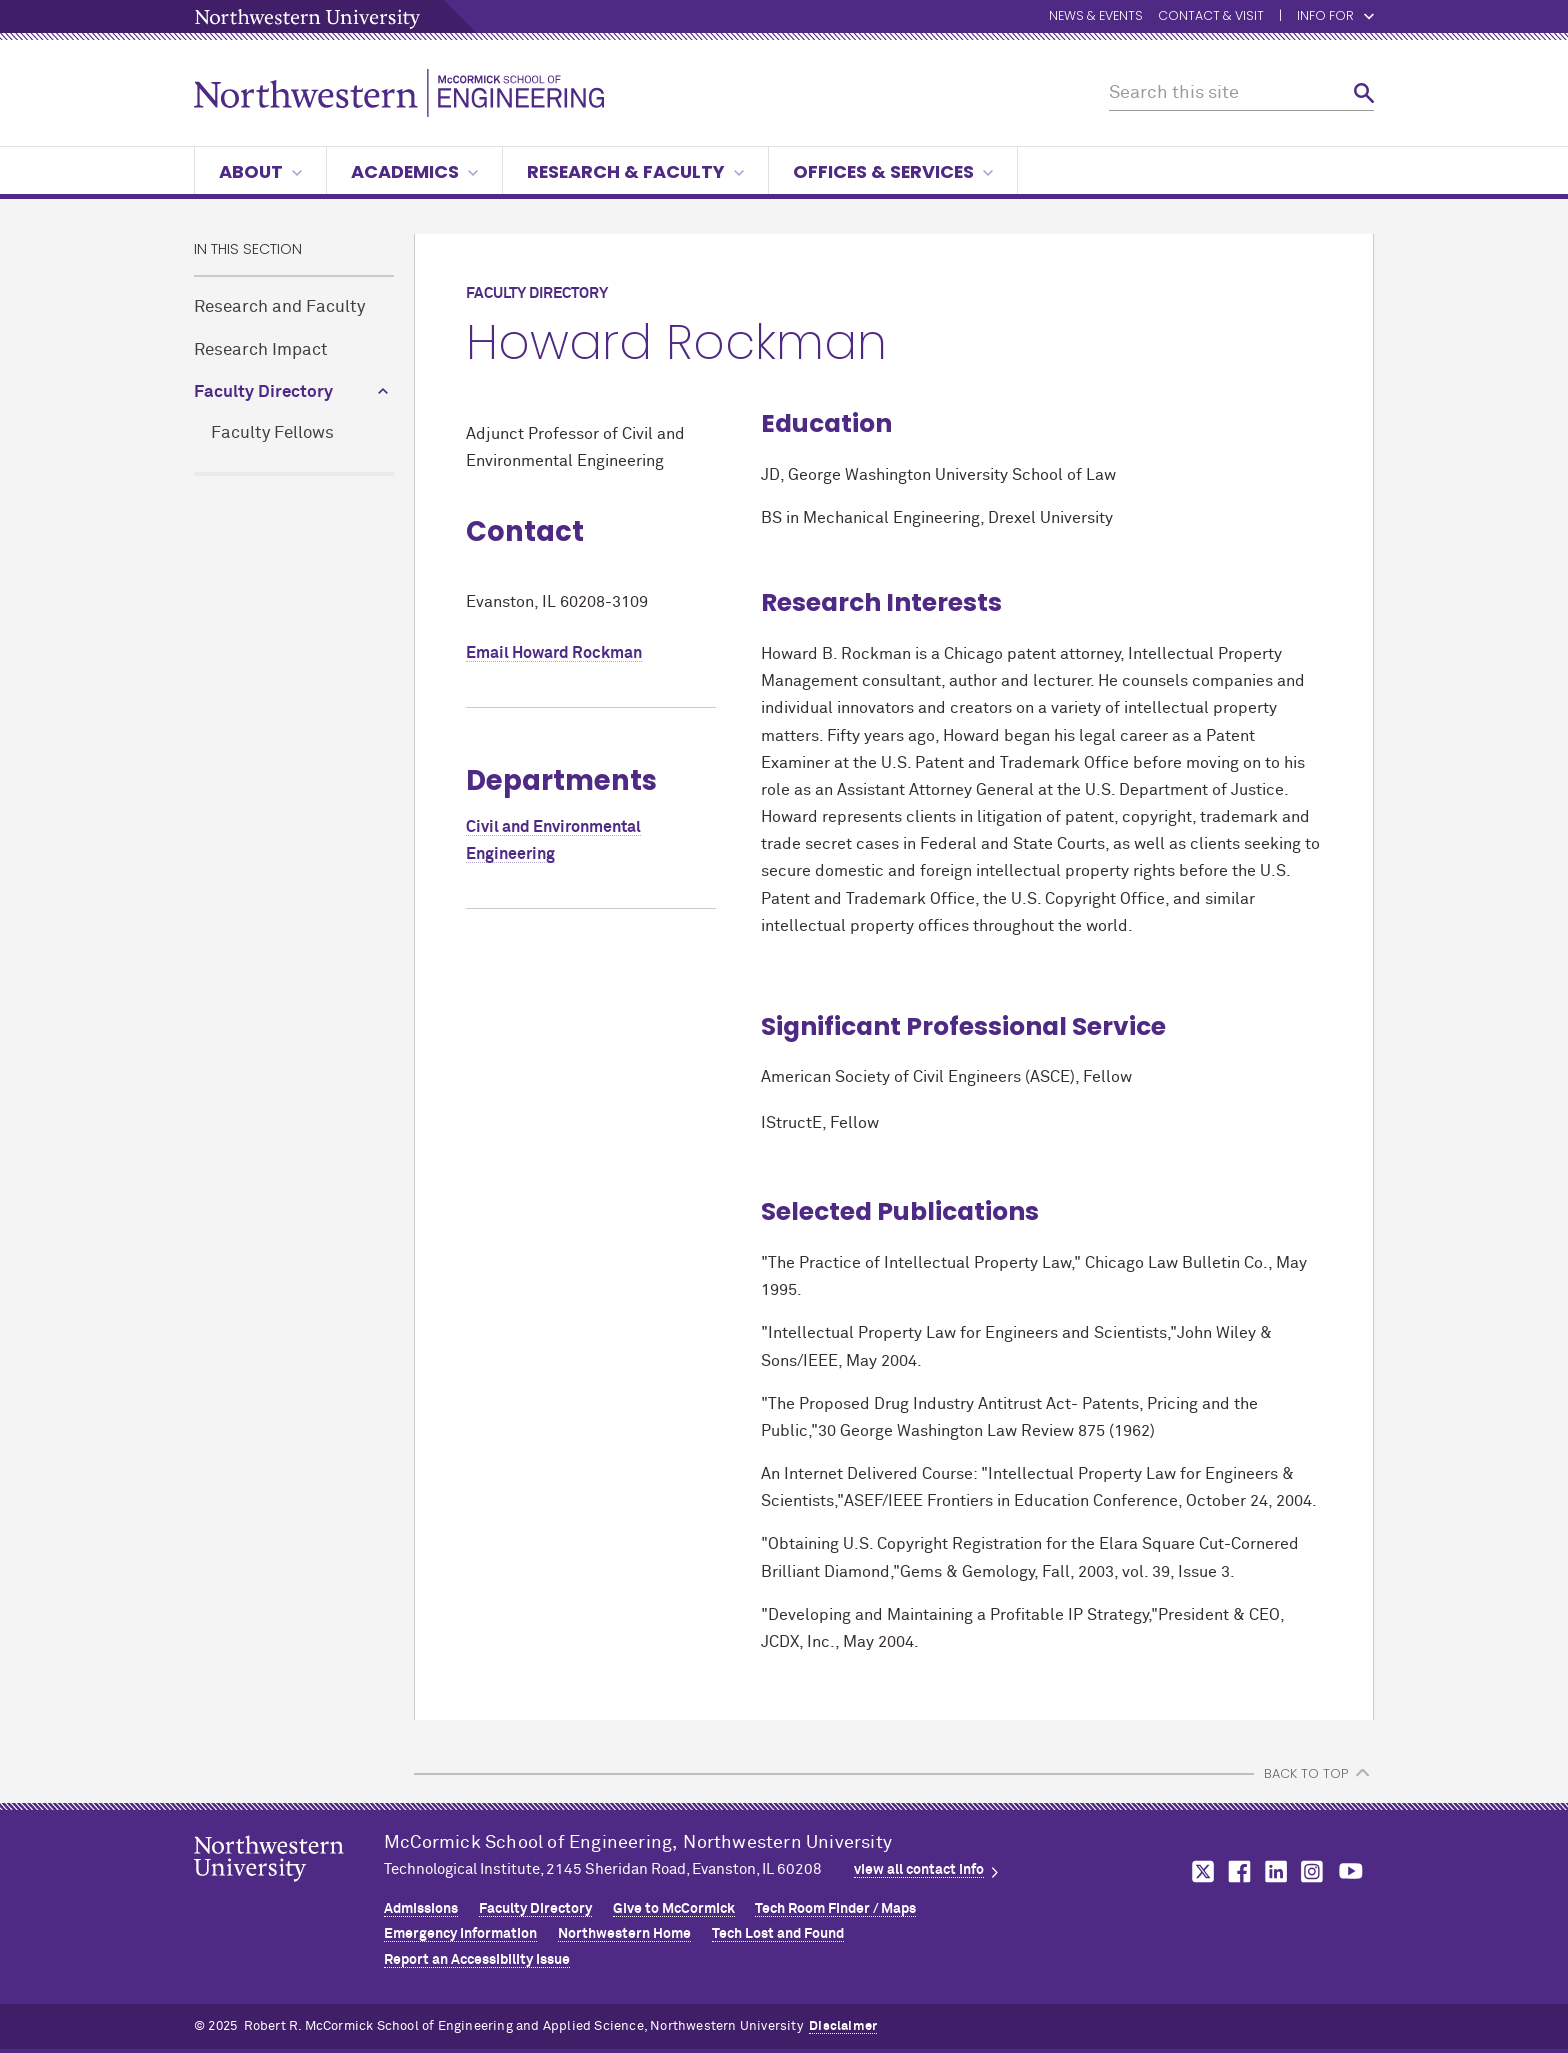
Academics (414, 171)
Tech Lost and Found (778, 1934)
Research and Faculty (279, 307)
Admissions (421, 1909)
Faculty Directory (263, 392)
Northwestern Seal (289, 1890)
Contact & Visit (1211, 16)
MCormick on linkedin (1275, 1871)
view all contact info (919, 1870)
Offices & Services (893, 171)
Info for (1325, 16)
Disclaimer (843, 2026)
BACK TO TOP (1306, 1773)
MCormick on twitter (1199, 1871)
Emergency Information (460, 1934)
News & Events (1096, 16)
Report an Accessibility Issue (477, 1960)
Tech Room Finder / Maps (835, 1909)
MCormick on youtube (1351, 1871)
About (260, 171)
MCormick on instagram (1313, 1871)
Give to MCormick (674, 1909)
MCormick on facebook (1237, 1871)
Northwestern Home (624, 1934)
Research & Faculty (635, 171)
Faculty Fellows (272, 433)
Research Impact (261, 350)
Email (554, 653)
